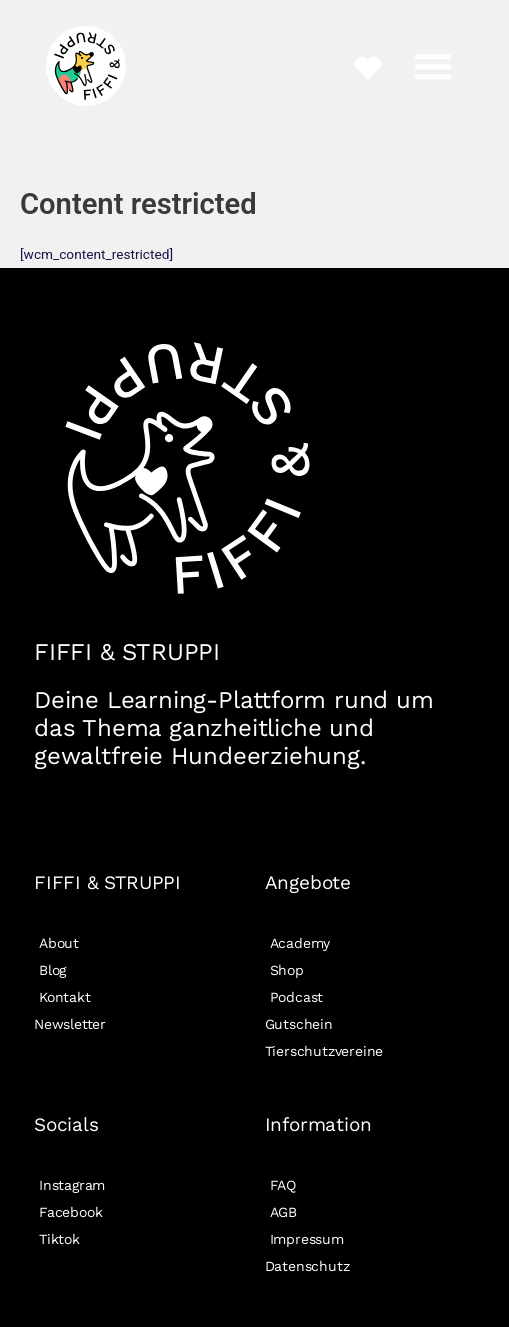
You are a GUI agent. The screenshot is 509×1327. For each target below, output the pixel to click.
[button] (433, 66)
